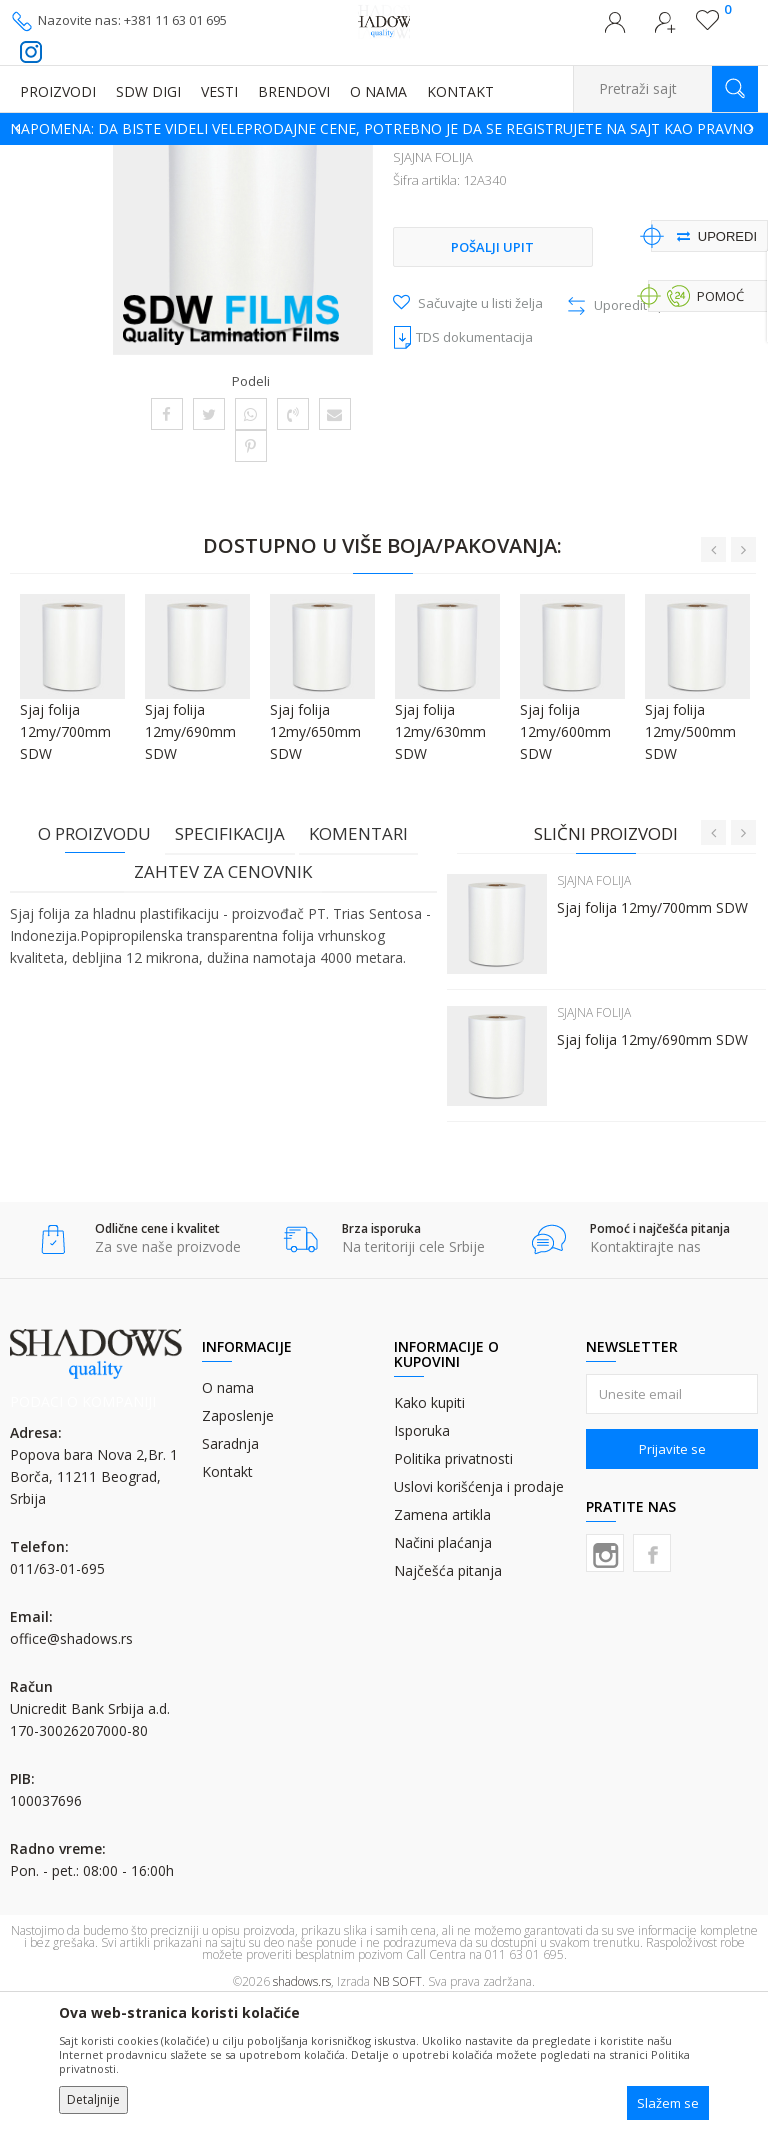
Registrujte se (665, 28)
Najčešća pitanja (448, 1697)
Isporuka (422, 1557)
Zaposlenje (238, 1542)
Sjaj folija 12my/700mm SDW (650, 1032)
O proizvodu (94, 958)
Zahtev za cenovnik (223, 996)
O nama (228, 1514)
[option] (384, 129)
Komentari (358, 958)
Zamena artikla (442, 1641)
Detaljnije (93, 2099)
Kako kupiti (429, 1529)
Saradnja (230, 1570)
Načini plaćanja (443, 1669)
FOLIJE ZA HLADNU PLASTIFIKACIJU (480, 157)
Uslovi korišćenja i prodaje (479, 1613)
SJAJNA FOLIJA (629, 157)
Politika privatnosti (453, 1585)
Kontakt (227, 1598)
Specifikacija (230, 958)
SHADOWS (39, 157)
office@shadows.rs (71, 1765)
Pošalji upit (491, 409)
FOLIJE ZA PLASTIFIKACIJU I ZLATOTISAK (260, 157)
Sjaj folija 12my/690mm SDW (650, 1164)
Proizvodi (110, 157)
